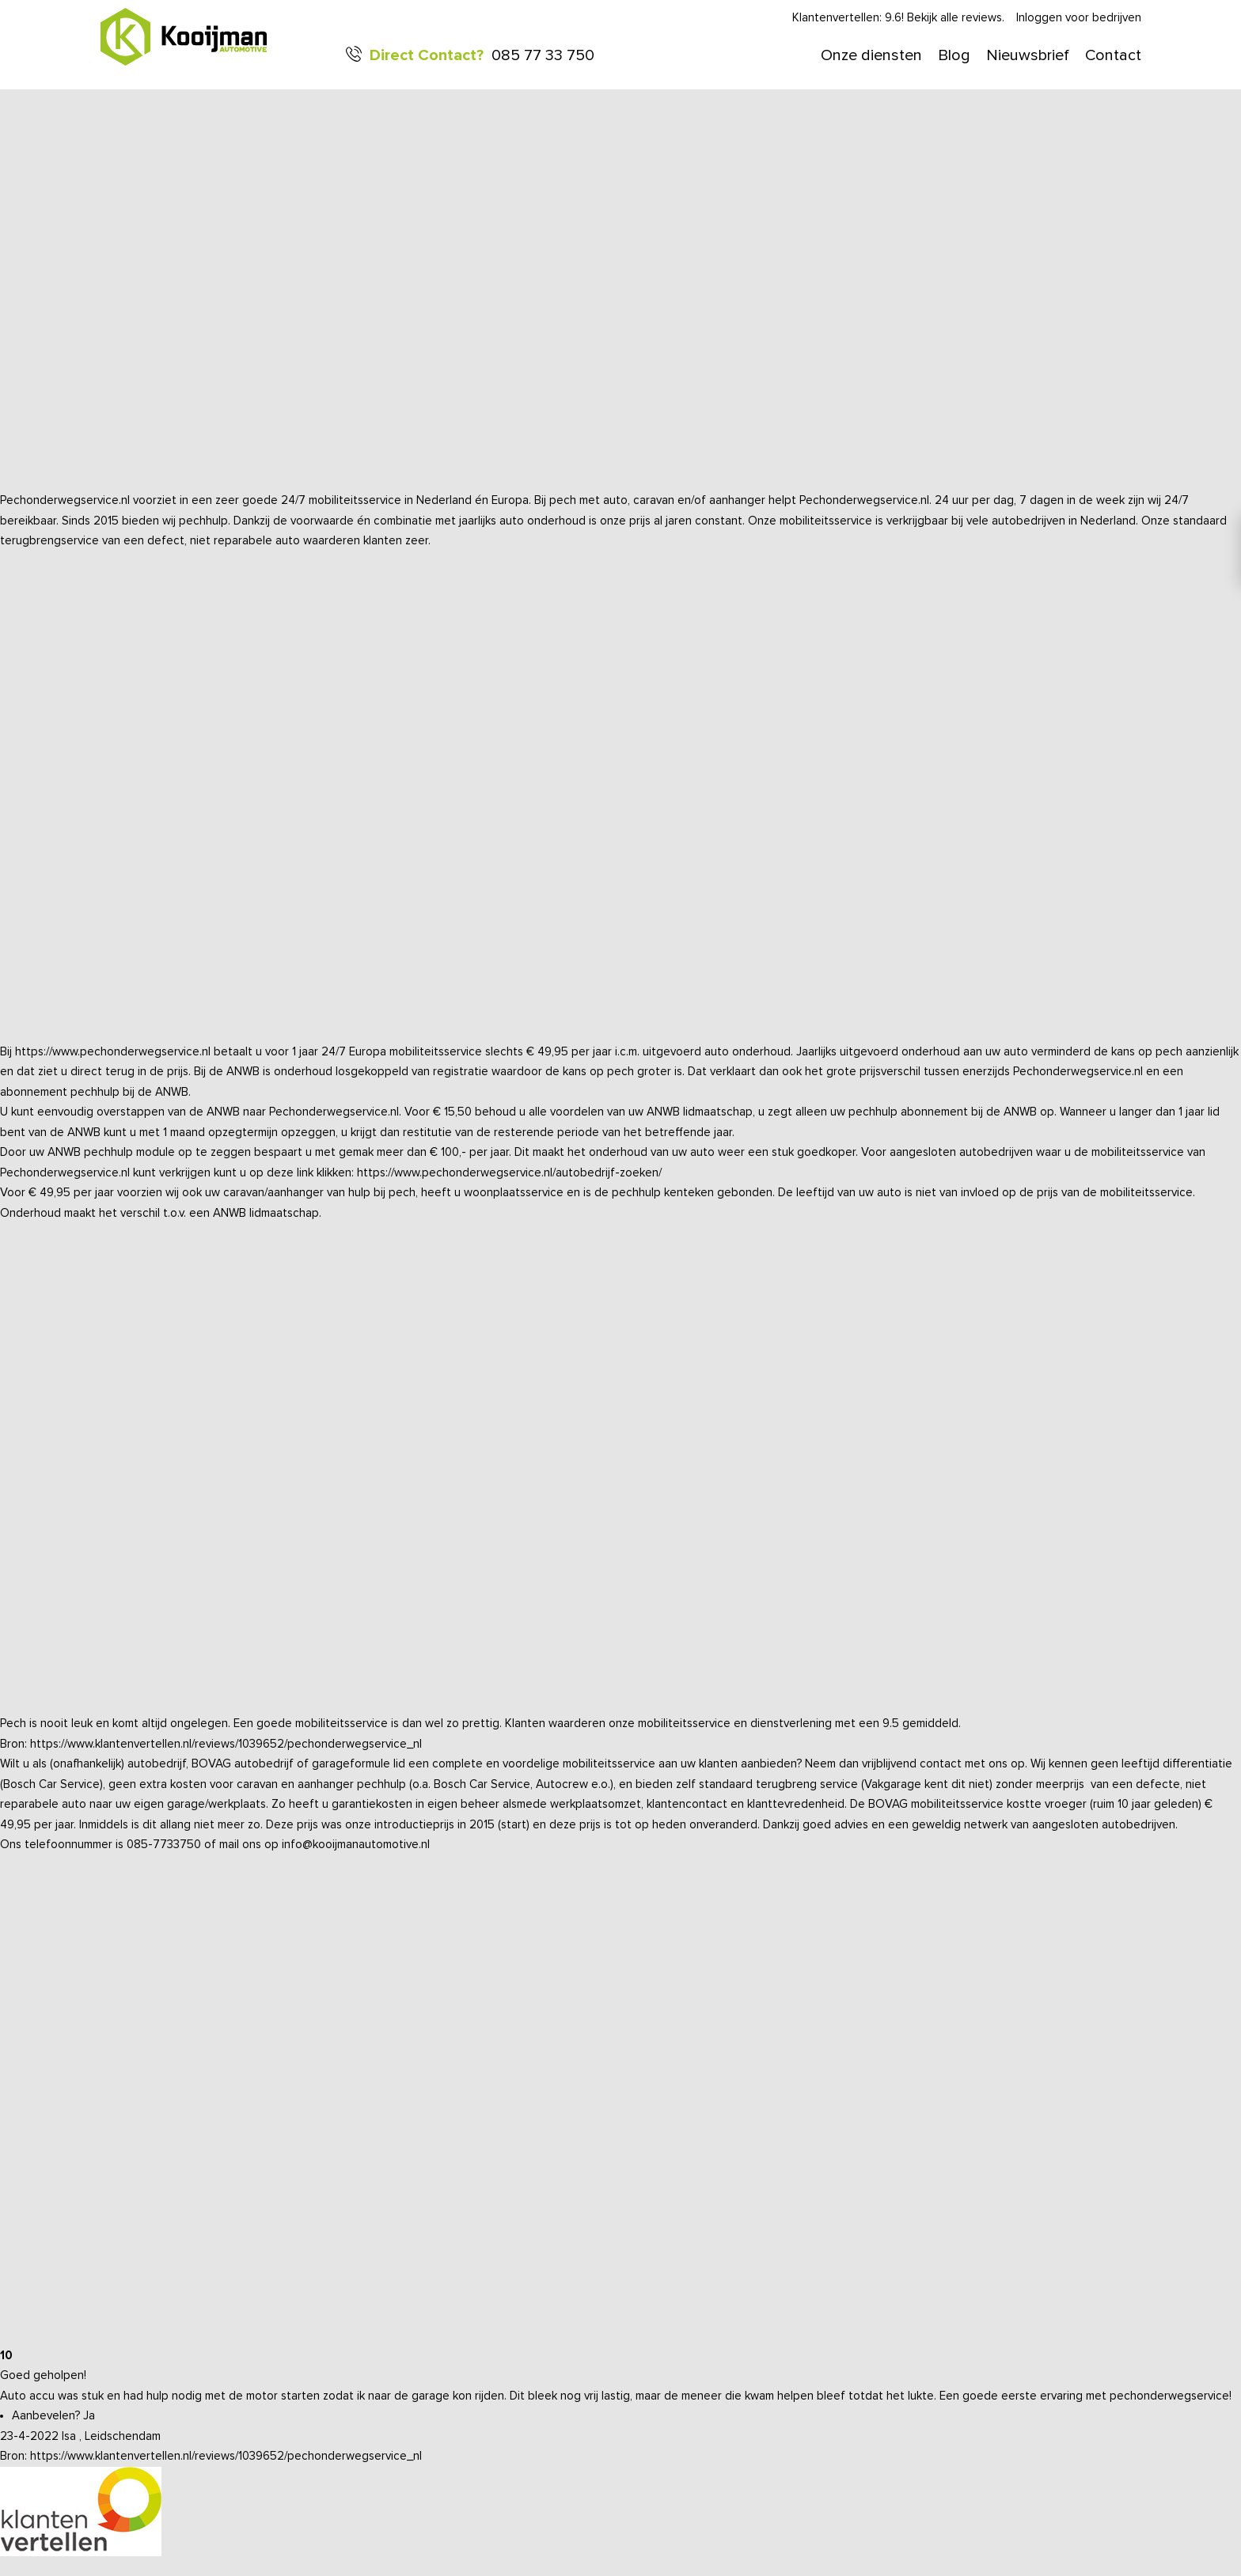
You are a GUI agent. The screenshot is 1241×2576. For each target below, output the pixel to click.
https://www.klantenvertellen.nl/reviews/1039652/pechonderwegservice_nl (226, 1744)
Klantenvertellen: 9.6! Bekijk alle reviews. (898, 18)
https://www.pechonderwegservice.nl (113, 1052)
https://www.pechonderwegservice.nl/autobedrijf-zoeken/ (509, 1173)
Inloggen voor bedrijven (1078, 18)
